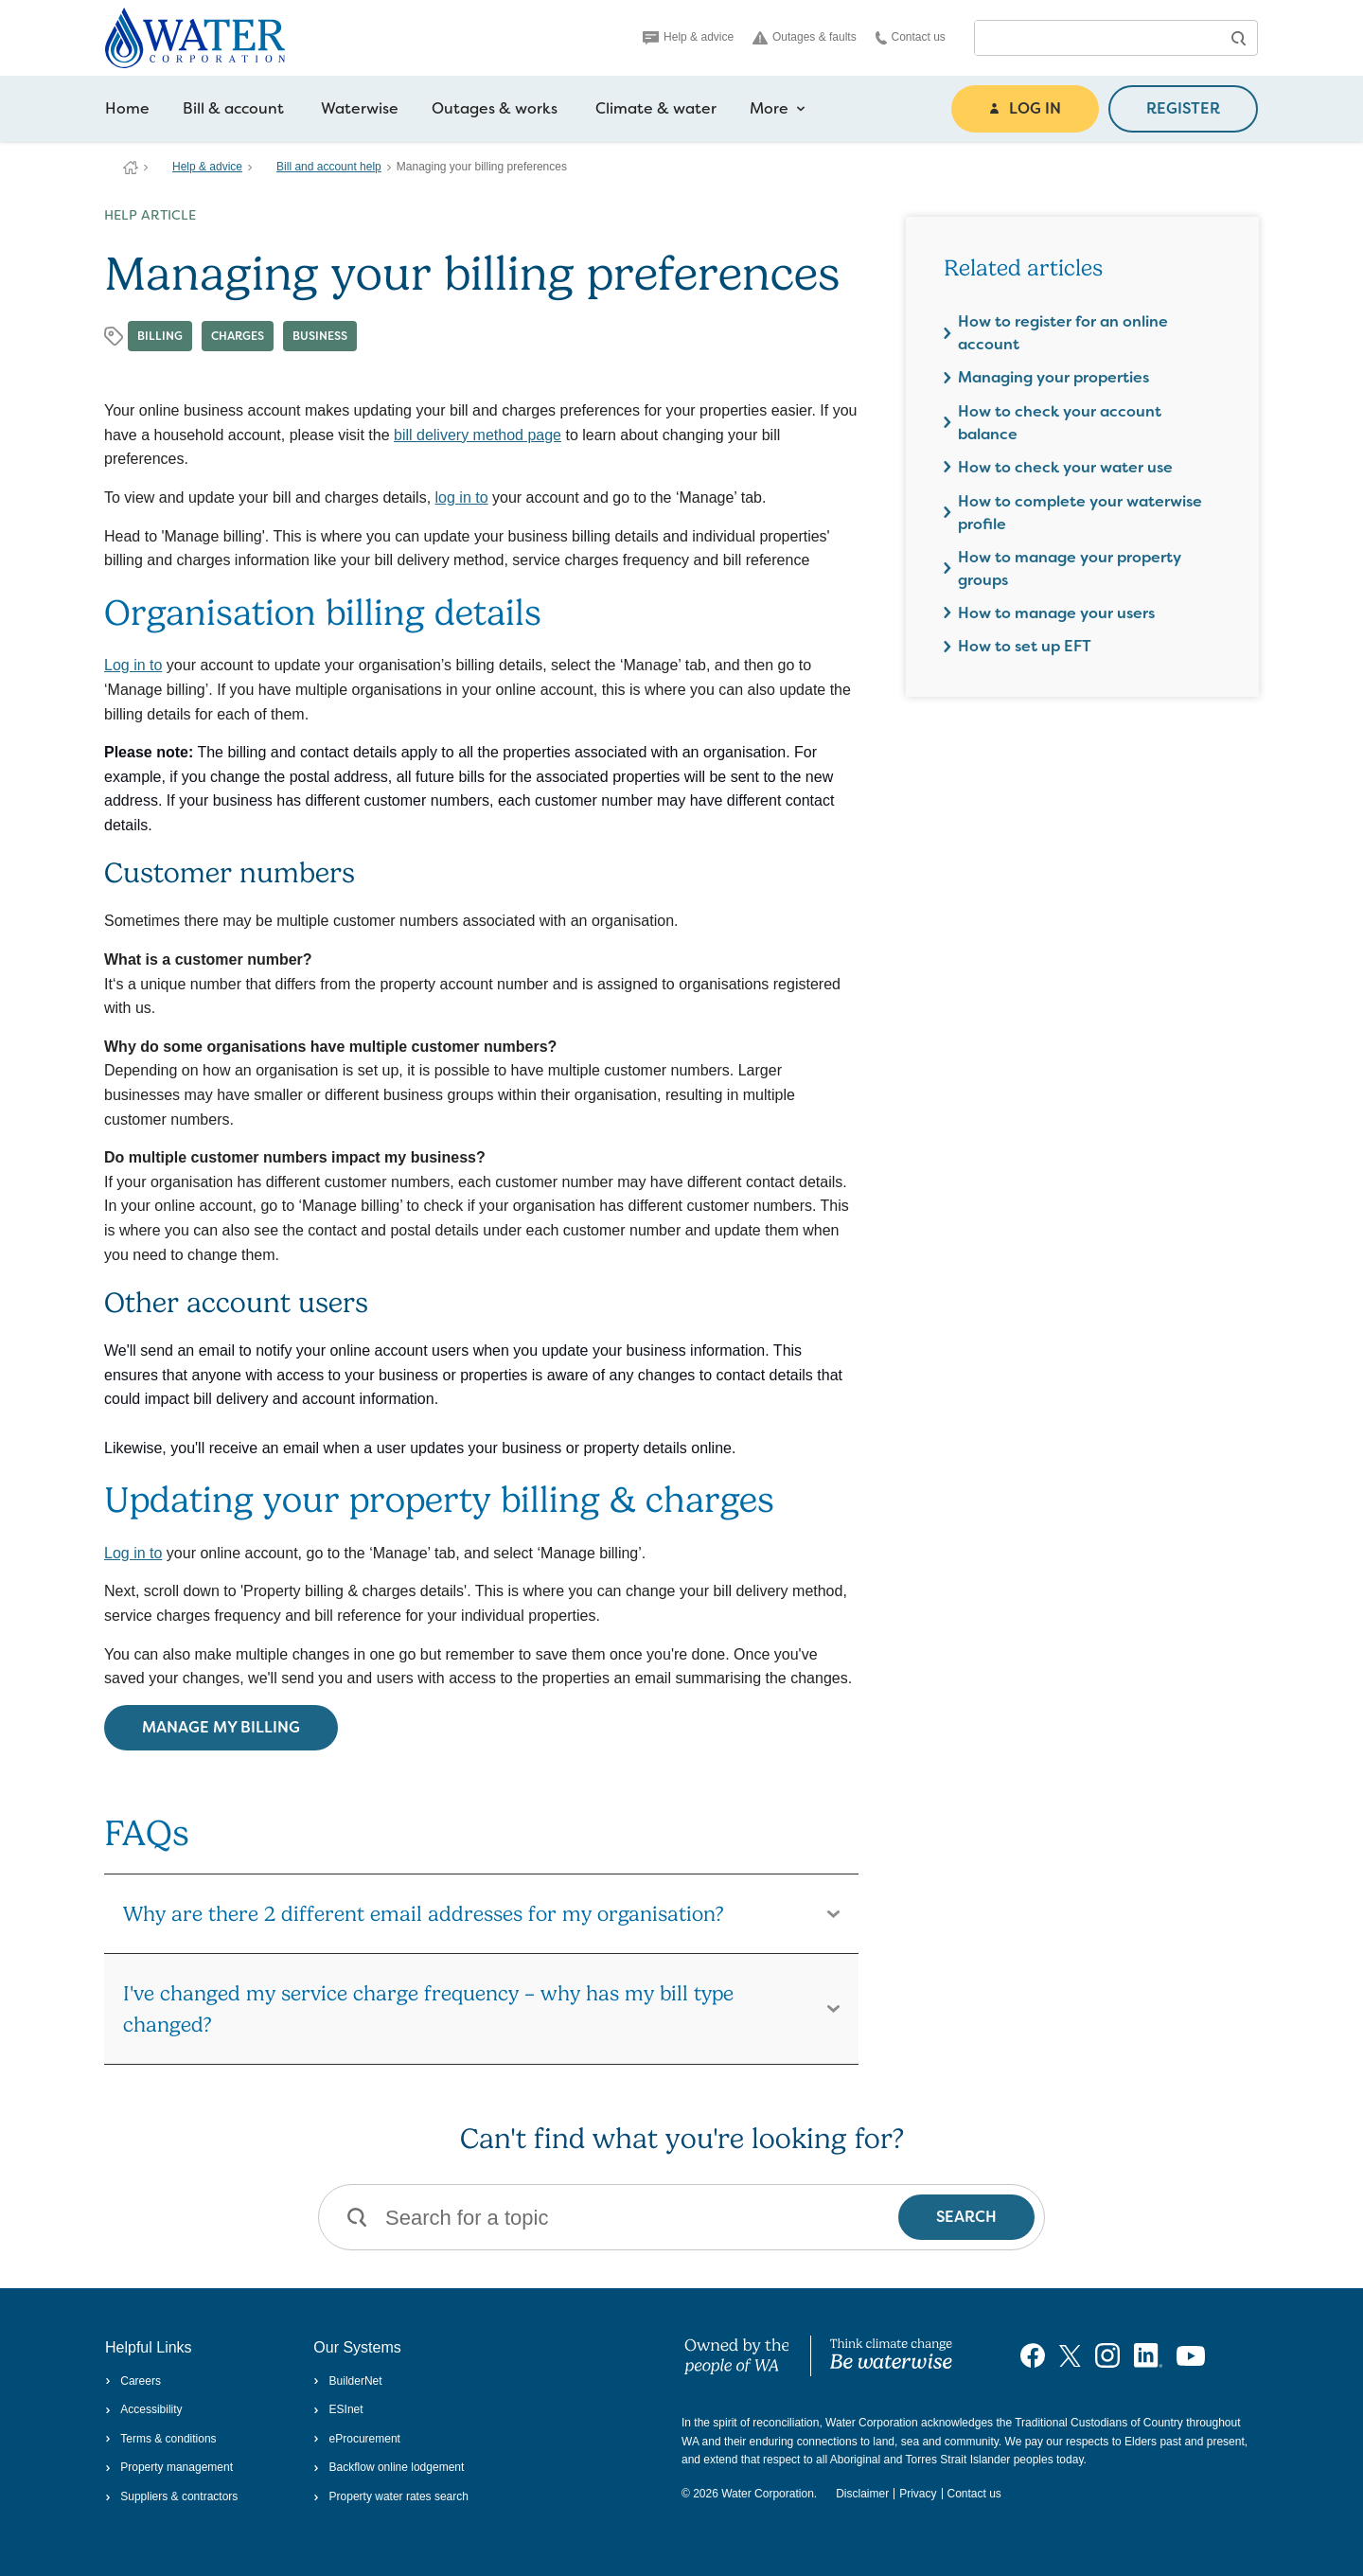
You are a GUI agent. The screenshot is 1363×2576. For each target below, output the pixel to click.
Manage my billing (221, 1727)
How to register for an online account (1063, 332)
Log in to (133, 665)
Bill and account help (328, 166)
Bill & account (233, 108)
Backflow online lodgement (388, 2467)
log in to (461, 497)
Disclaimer (862, 2493)
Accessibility (144, 2409)
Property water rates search (391, 2496)
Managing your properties (1053, 377)
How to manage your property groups (1069, 568)
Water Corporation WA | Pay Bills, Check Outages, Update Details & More (130, 167)
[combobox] (1097, 38)
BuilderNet (347, 2381)
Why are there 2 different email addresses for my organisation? (423, 1913)
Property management (169, 2467)
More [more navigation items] (777, 109)
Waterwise (359, 108)
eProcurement (356, 2438)
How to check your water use (1065, 467)
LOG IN (1025, 108)
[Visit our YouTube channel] (1191, 2355)
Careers (133, 2381)
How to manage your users (1056, 613)
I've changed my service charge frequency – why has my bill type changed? (428, 2008)
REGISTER (1183, 108)
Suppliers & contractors (171, 2496)
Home (127, 108)
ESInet (338, 2409)
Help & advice (688, 37)
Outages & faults (804, 37)
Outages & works (495, 108)
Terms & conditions (161, 2438)
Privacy (917, 2493)
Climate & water (656, 108)
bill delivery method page (477, 435)
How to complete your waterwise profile (1080, 512)
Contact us (911, 37)
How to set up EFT (1024, 646)
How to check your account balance (1059, 422)
